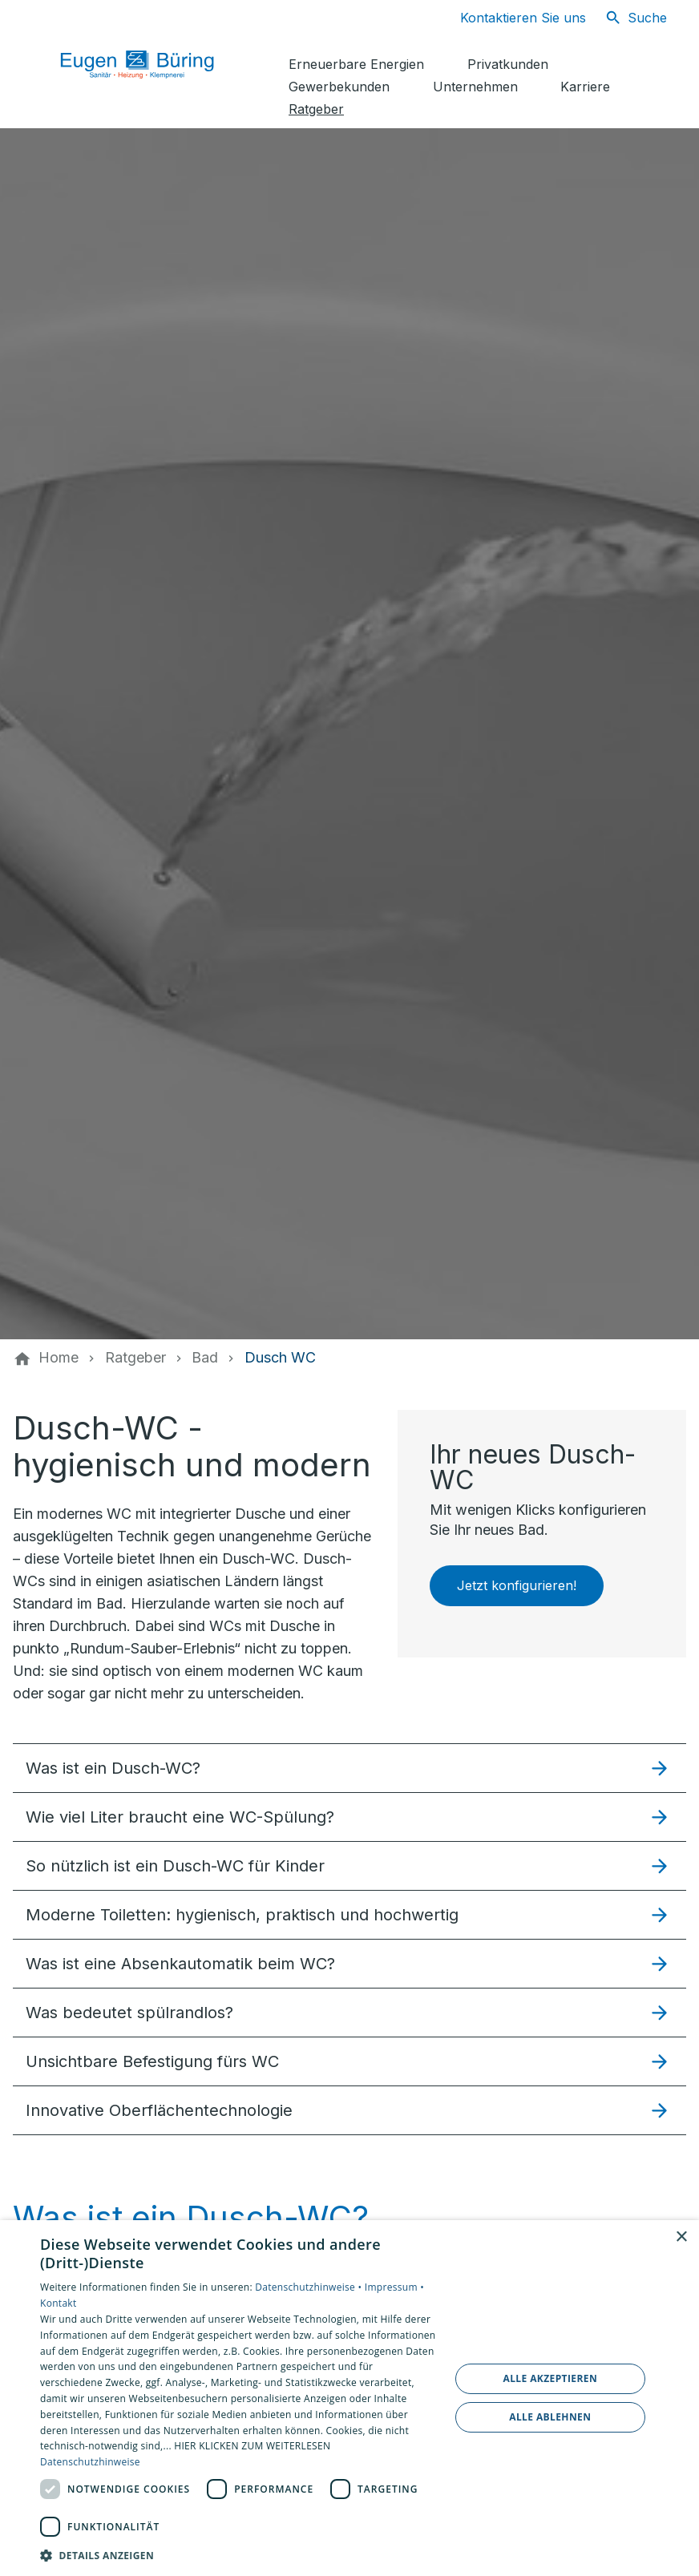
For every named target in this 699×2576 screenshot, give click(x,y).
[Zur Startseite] (154, 64)
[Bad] (205, 1358)
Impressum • (394, 2287)
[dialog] (349, 2398)
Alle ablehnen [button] (550, 2417)
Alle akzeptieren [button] (550, 2378)
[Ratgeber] (135, 1358)
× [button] (681, 2237)
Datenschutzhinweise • (309, 2287)
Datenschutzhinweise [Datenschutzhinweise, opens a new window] (90, 2462)
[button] (349, 1767)
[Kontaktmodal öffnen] (510, 17)
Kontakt (58, 2303)
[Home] (58, 1358)
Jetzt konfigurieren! (516, 1585)
